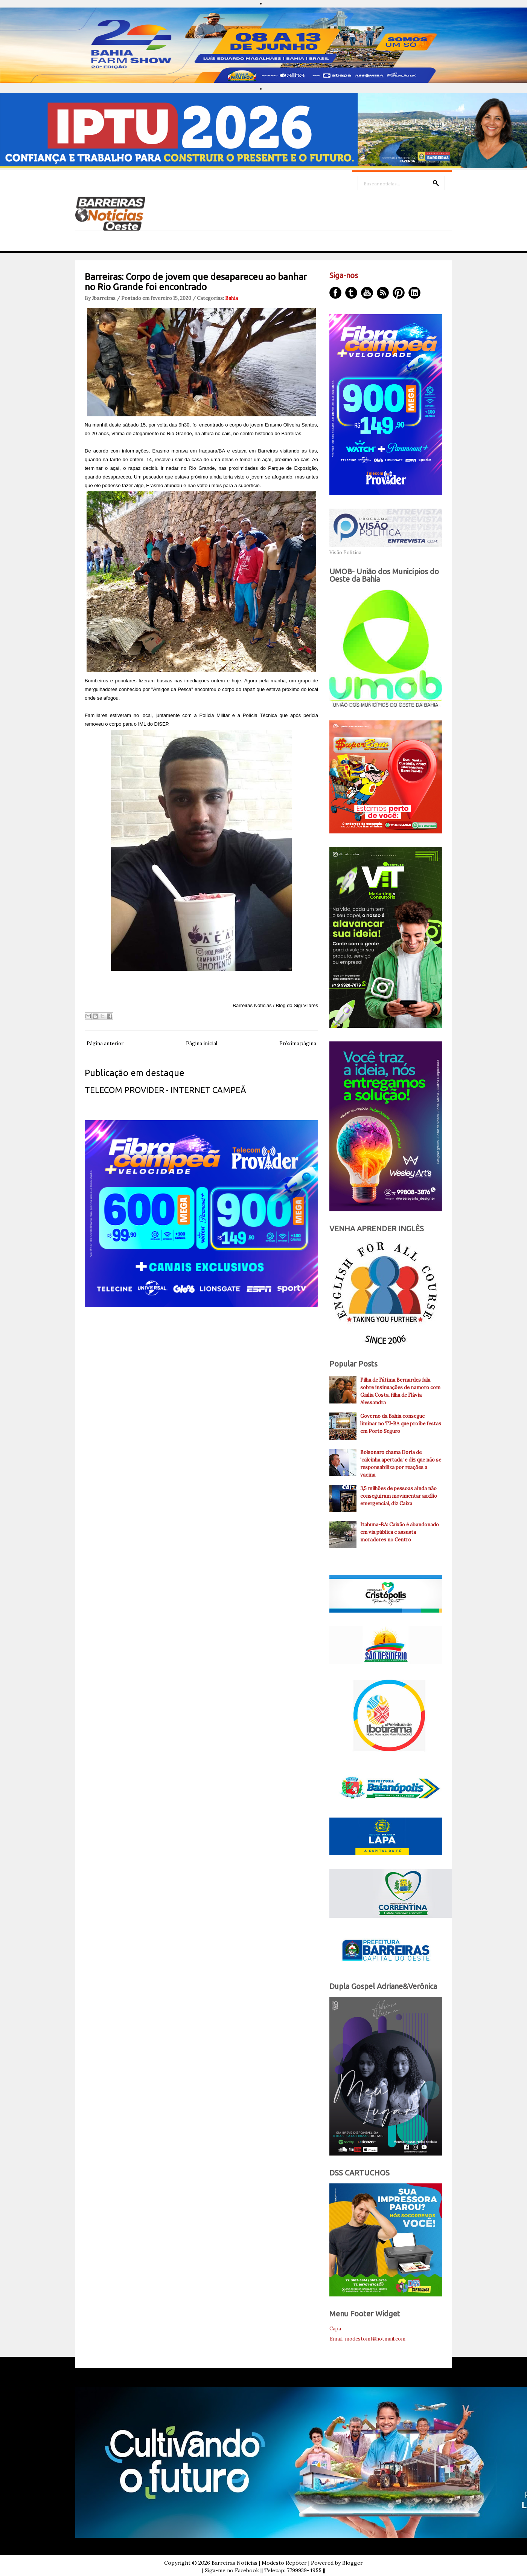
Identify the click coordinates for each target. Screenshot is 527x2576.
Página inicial (201, 1043)
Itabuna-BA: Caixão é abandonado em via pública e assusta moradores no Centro (399, 1532)
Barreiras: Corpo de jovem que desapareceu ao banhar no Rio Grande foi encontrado (196, 282)
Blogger (352, 2562)
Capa (335, 2328)
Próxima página (297, 1043)
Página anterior (105, 1043)
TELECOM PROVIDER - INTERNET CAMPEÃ (165, 1090)
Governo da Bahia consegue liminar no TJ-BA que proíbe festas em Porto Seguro (400, 1423)
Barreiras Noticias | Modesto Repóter (259, 2562)
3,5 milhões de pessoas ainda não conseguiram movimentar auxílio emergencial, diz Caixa (398, 1496)
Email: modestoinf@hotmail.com (367, 2339)
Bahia (231, 298)
